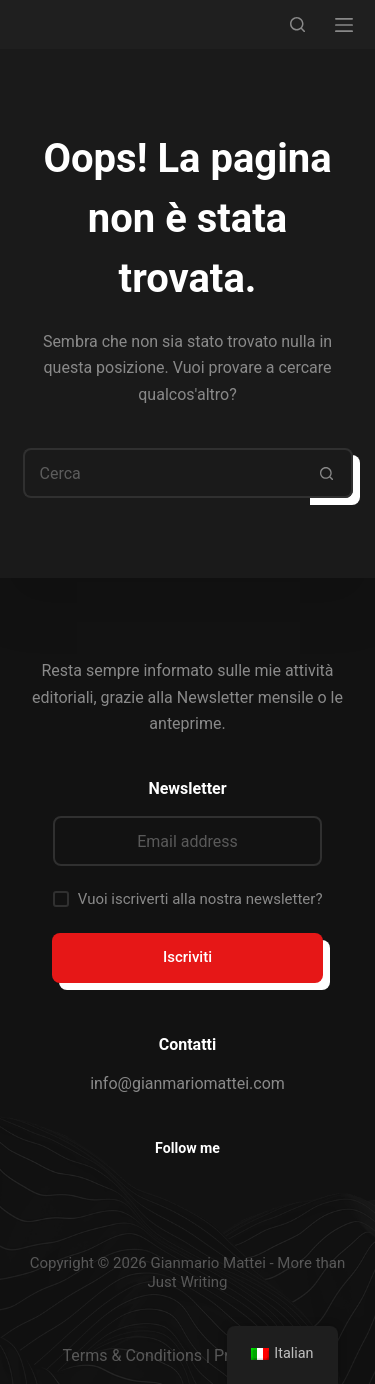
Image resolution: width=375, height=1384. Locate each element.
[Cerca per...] (163, 473)
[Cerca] (297, 24)
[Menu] (344, 25)
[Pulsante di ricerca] (328, 473)
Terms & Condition (128, 1355)
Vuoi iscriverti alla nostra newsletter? (200, 899)
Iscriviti (187, 957)
